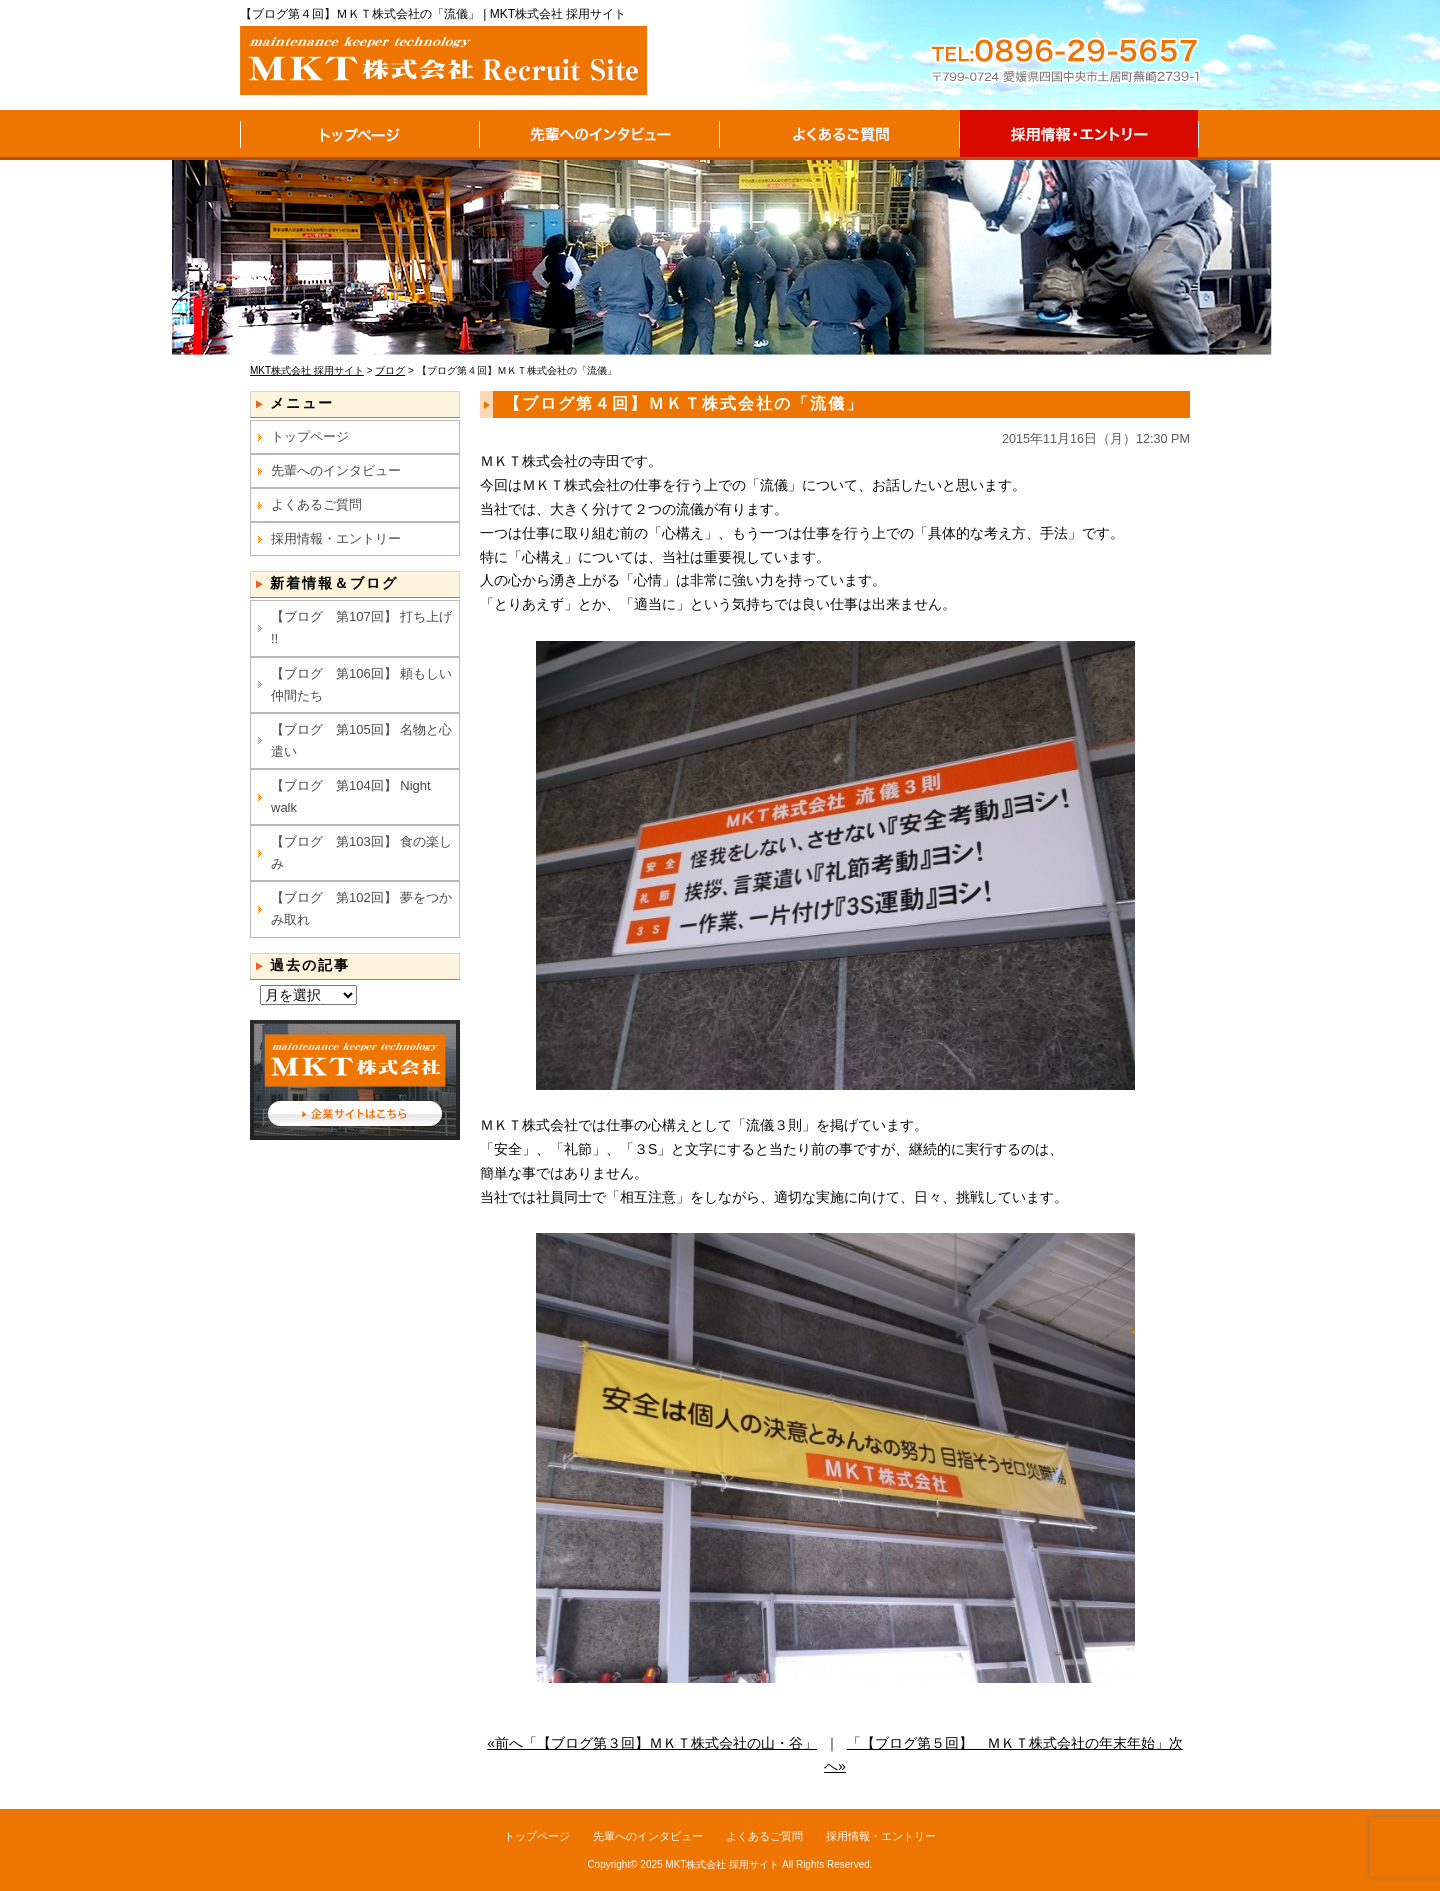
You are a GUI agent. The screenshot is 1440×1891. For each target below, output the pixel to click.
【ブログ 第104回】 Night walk (351, 796)
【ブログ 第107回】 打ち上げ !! (361, 627)
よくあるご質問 (840, 135)
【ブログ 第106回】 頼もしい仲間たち (361, 684)
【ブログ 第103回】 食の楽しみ (361, 852)
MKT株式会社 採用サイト (722, 1864)
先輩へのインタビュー (600, 135)
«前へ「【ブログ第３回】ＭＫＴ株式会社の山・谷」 (652, 1743)
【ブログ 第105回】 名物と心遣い (361, 740)
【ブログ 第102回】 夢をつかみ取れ (361, 908)
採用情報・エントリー (1080, 135)
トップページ (360, 135)
